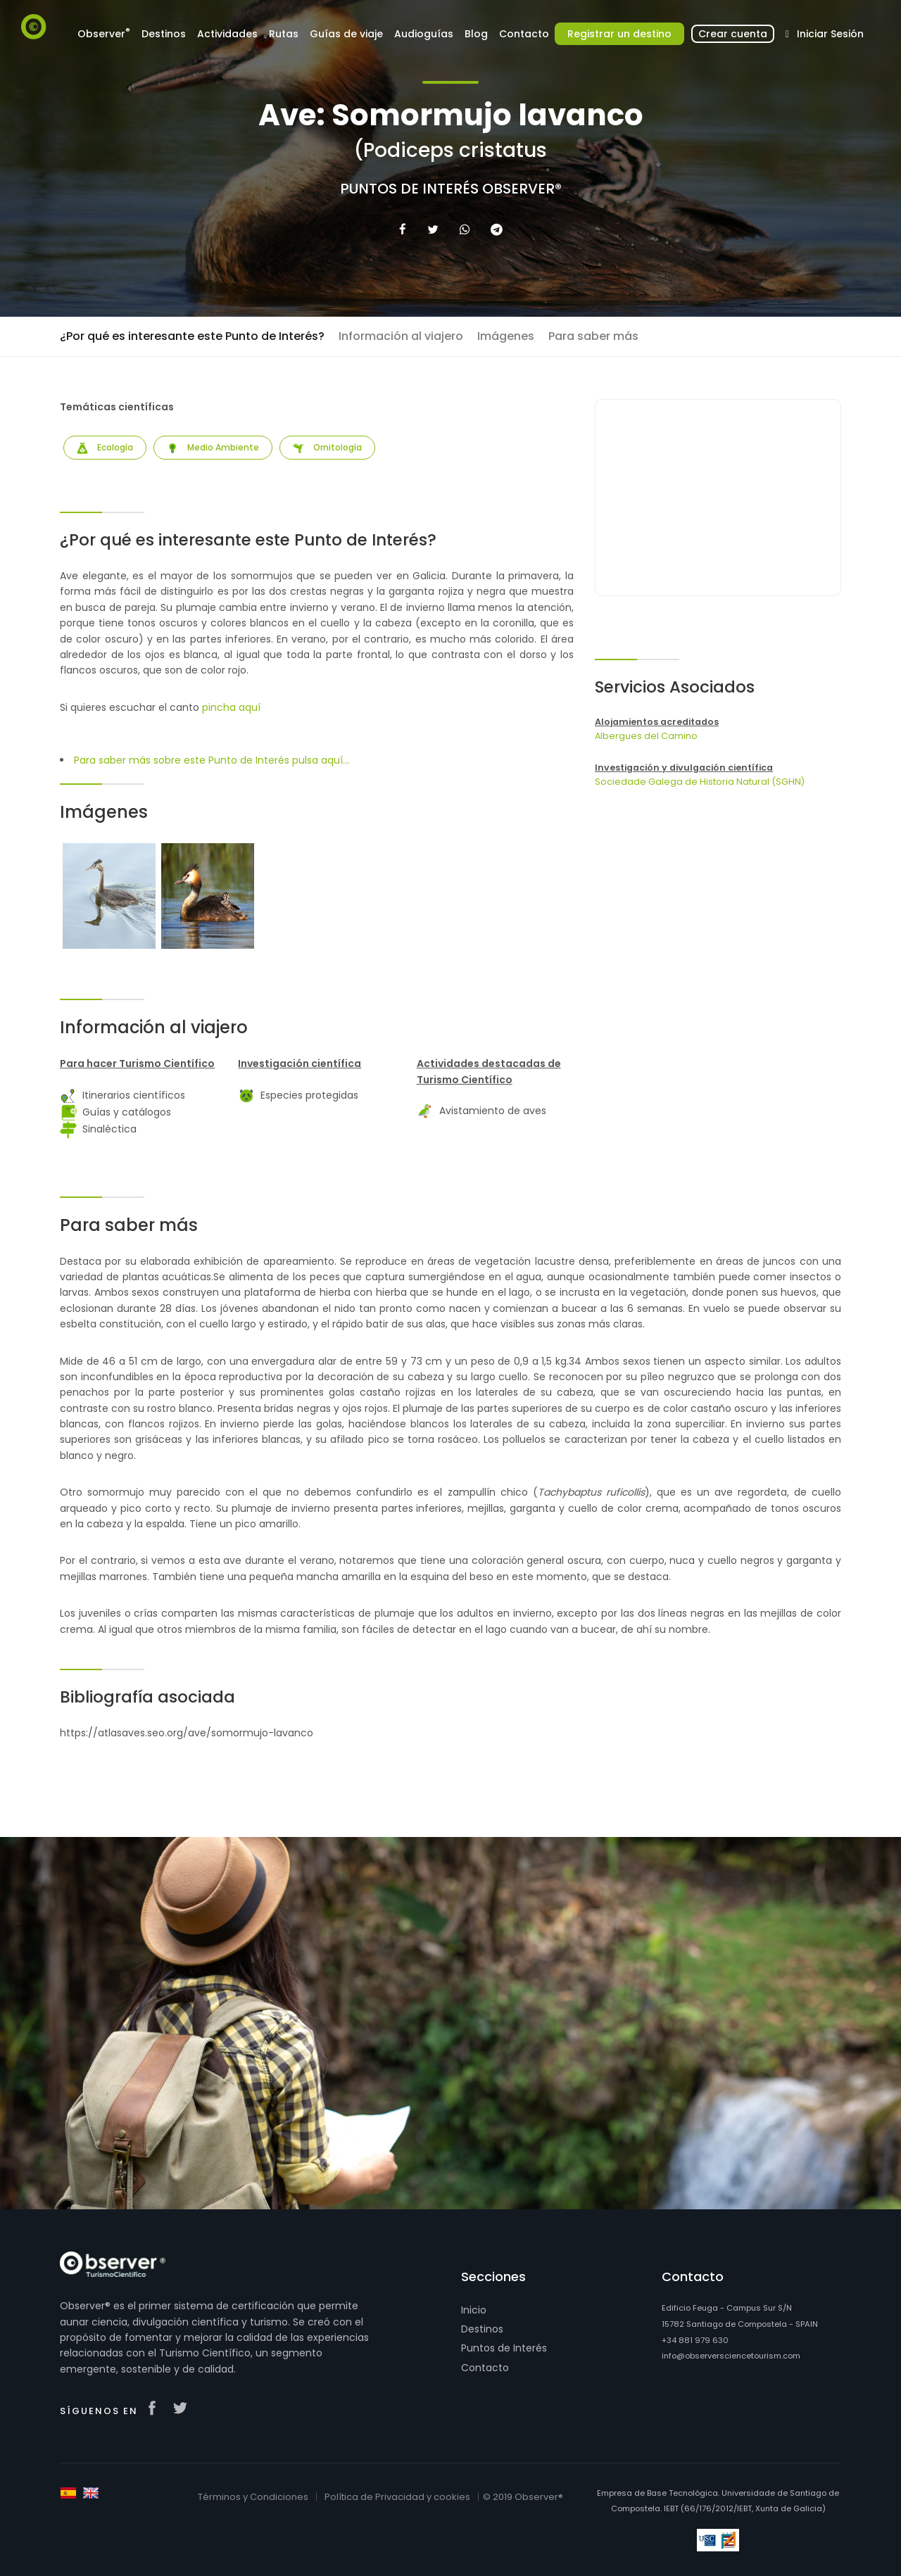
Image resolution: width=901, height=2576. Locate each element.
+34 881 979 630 (695, 2340)
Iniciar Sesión (822, 34)
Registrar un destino (619, 34)
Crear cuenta (732, 34)
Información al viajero (401, 336)
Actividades (227, 34)
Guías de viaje (346, 34)
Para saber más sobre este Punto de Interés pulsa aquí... (211, 760)
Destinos (163, 34)
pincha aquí (231, 707)
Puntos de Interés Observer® (451, 188)
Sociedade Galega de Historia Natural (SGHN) (700, 782)
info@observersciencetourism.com (731, 2355)
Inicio (473, 2310)
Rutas (283, 34)
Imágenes (505, 336)
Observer (103, 33)
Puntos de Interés (504, 2348)
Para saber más (593, 336)
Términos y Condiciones (253, 2497)
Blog (476, 34)
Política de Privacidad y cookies (397, 2497)
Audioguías (423, 34)
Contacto (524, 34)
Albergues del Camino (646, 736)
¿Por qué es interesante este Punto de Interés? (192, 336)
